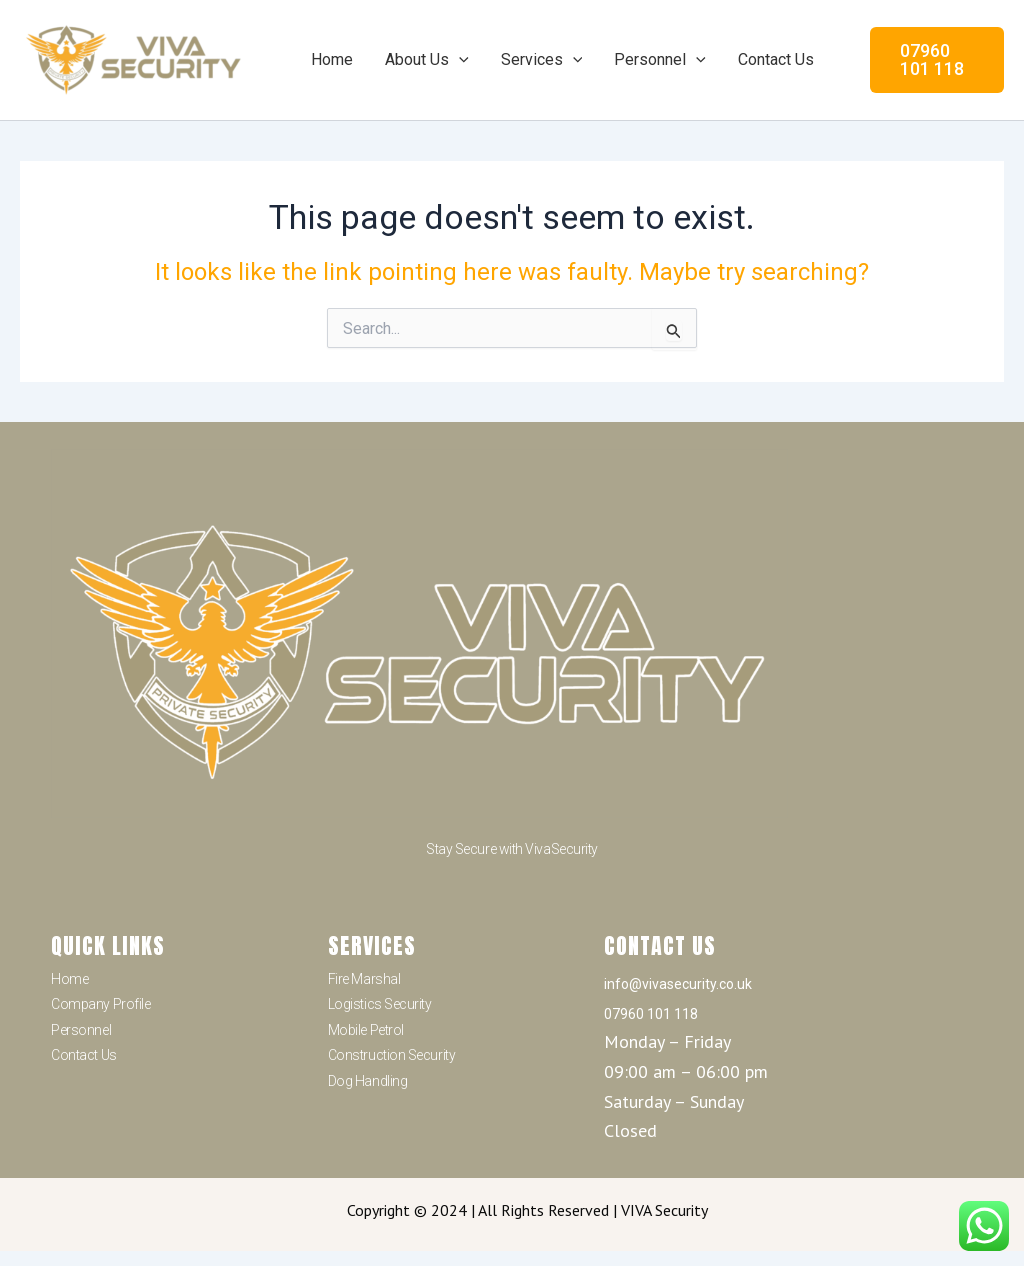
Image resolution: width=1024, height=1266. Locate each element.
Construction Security (392, 1055)
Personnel (660, 60)
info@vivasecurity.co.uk (678, 984)
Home (332, 59)
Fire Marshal (364, 979)
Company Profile (100, 1004)
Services (542, 60)
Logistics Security (380, 1004)
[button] (937, 60)
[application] (459, 60)
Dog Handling (368, 1081)
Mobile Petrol (366, 1030)
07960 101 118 (651, 1014)
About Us (427, 60)
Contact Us (776, 59)
